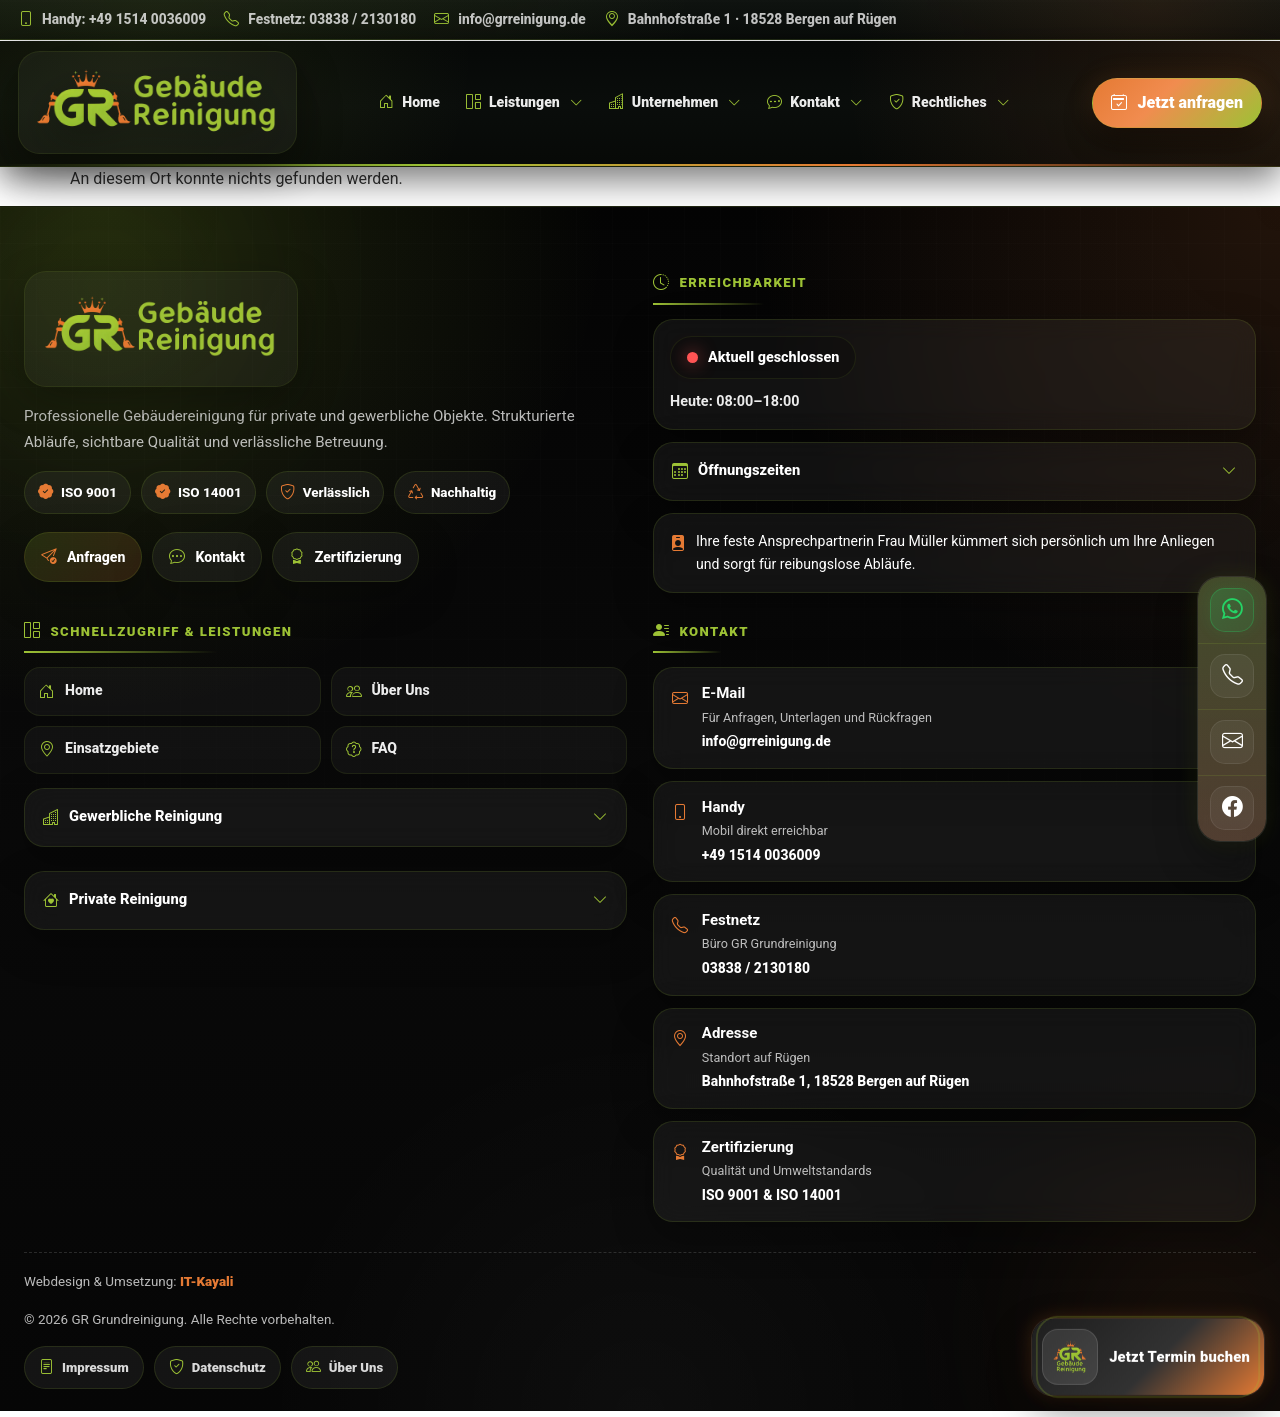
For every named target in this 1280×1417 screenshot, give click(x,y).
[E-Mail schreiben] (510, 19)
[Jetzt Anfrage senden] (1148, 1355)
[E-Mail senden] (1232, 742)
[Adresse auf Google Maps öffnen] (750, 19)
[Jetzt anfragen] (1177, 104)
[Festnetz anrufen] (320, 19)
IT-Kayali (207, 1287)
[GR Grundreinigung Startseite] (161, 104)
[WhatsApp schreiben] (1232, 610)
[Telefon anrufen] (1232, 676)
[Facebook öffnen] (1232, 808)
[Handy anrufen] (112, 19)
